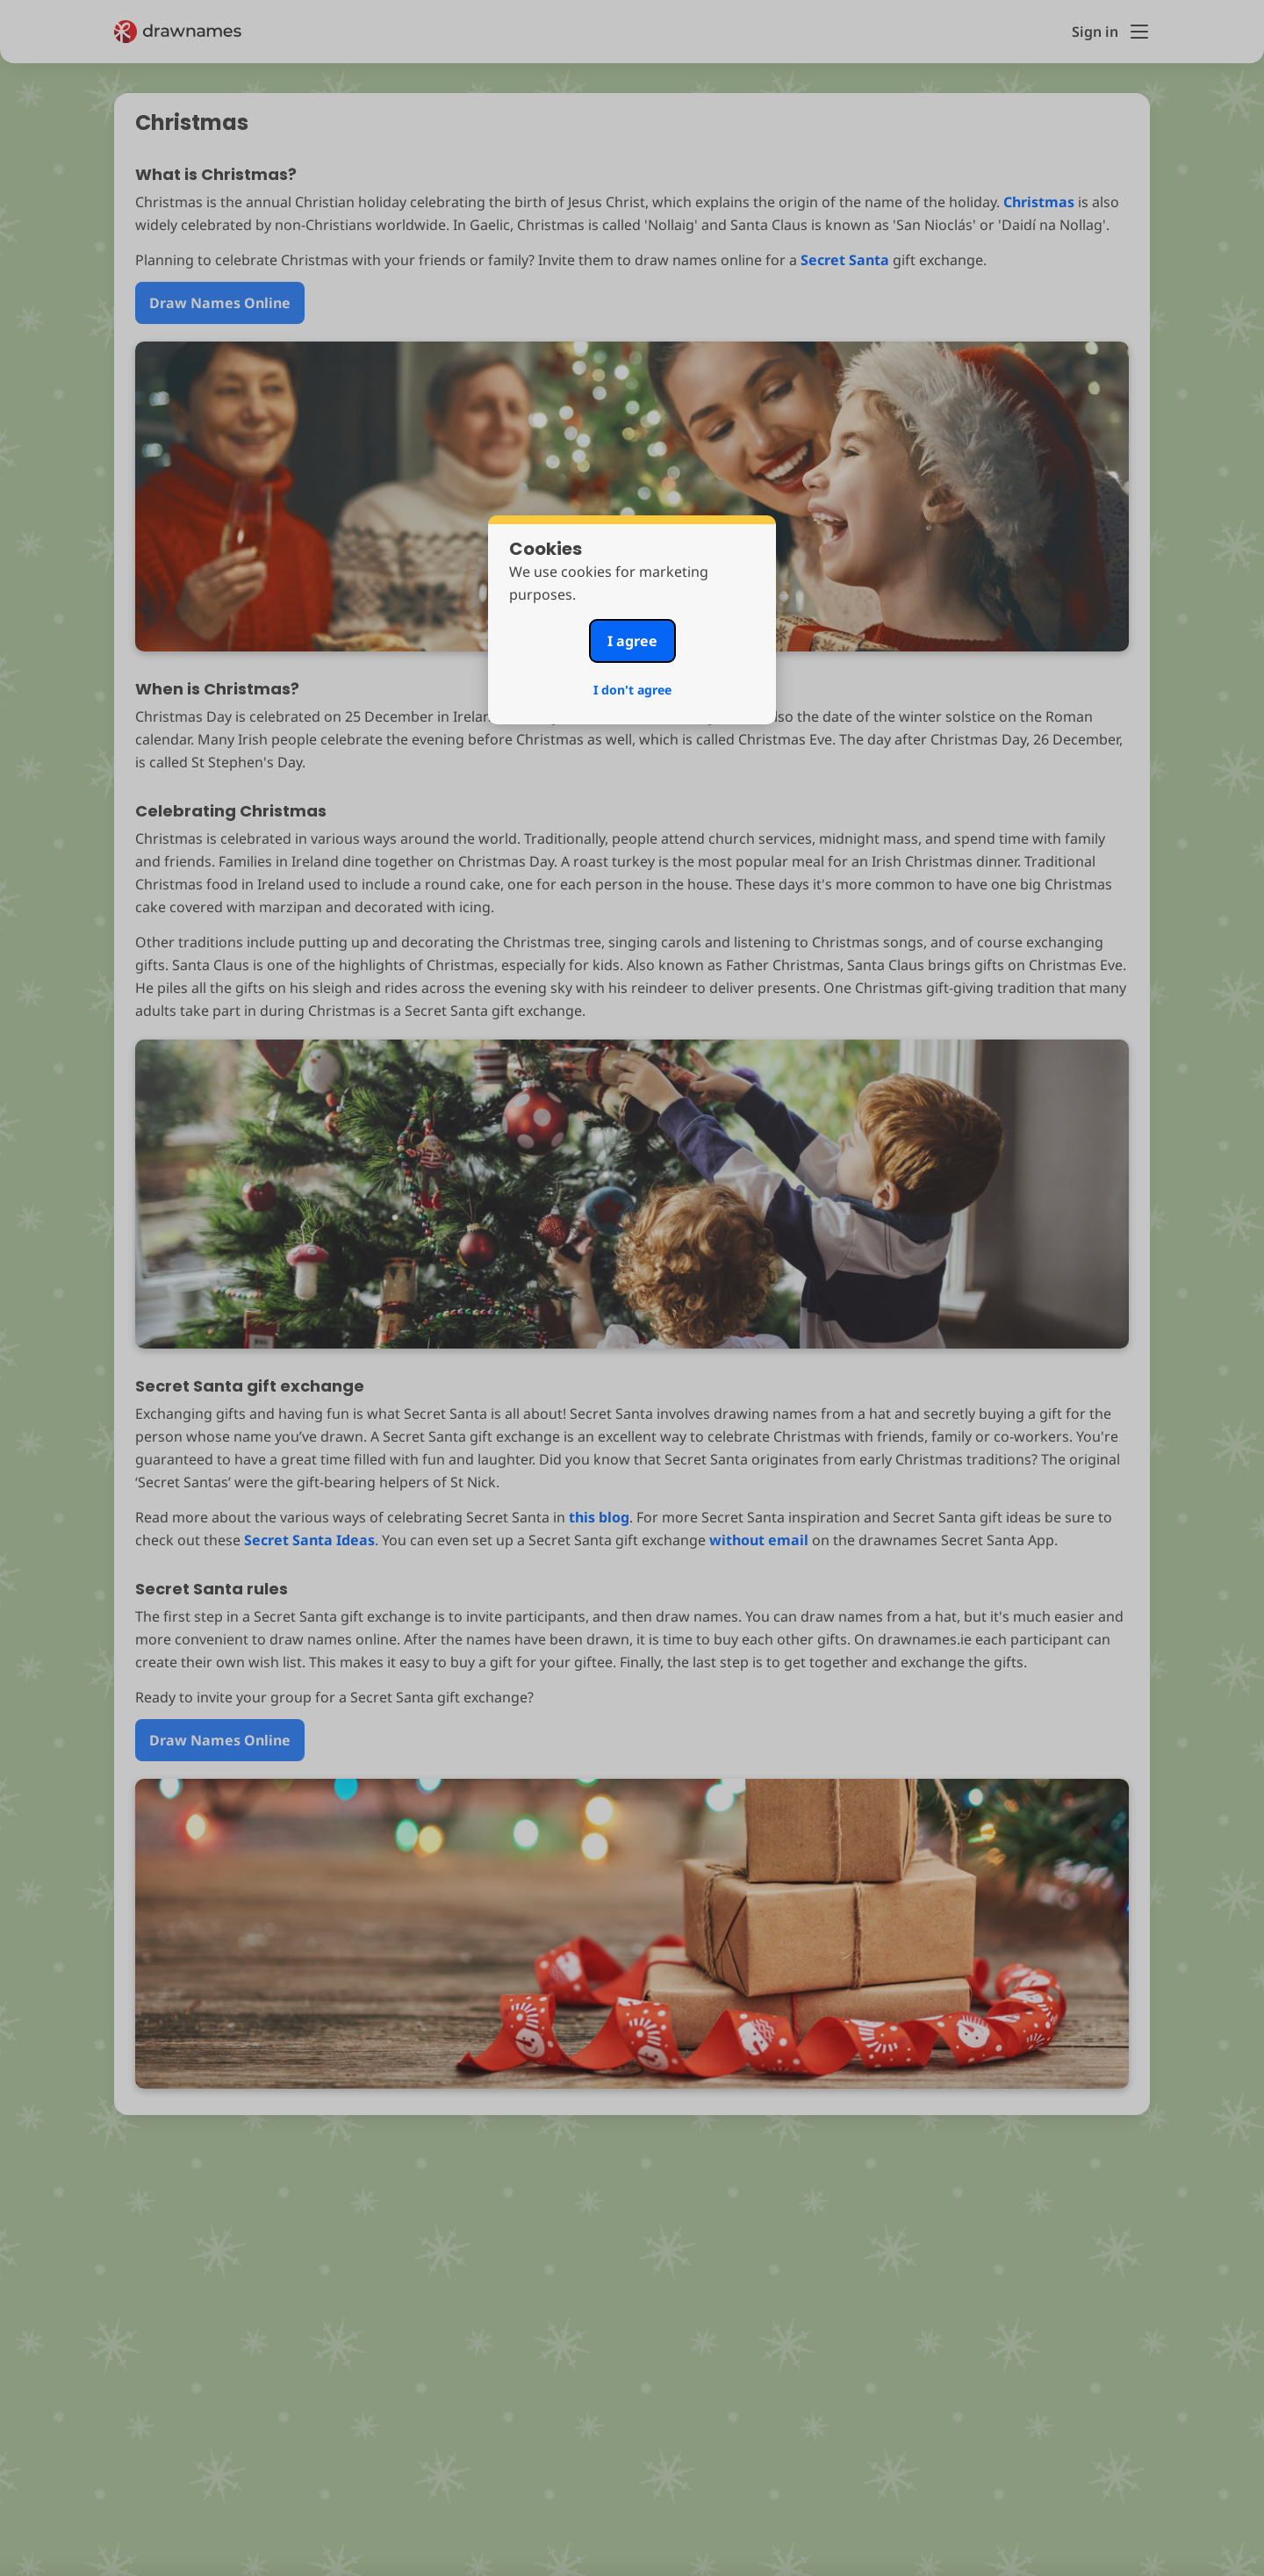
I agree (632, 641)
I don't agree (632, 689)
